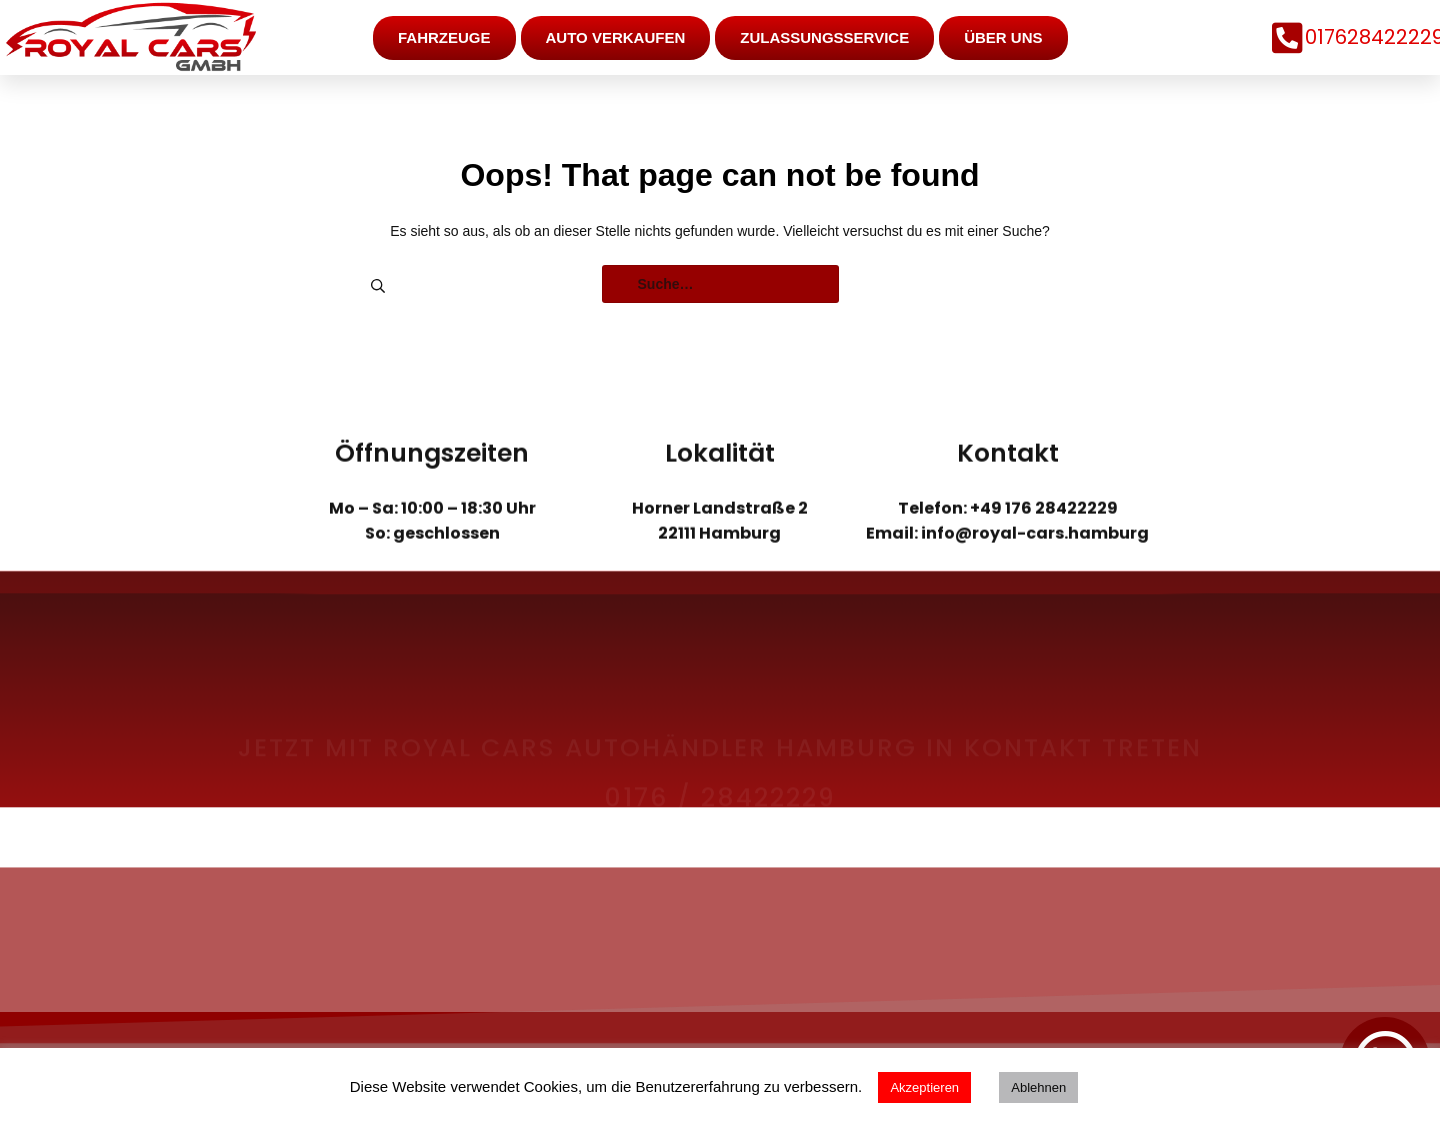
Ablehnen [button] (1038, 1087)
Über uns (1003, 36)
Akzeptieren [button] (924, 1087)
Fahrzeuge (444, 36)
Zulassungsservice (824, 36)
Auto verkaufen (616, 36)
